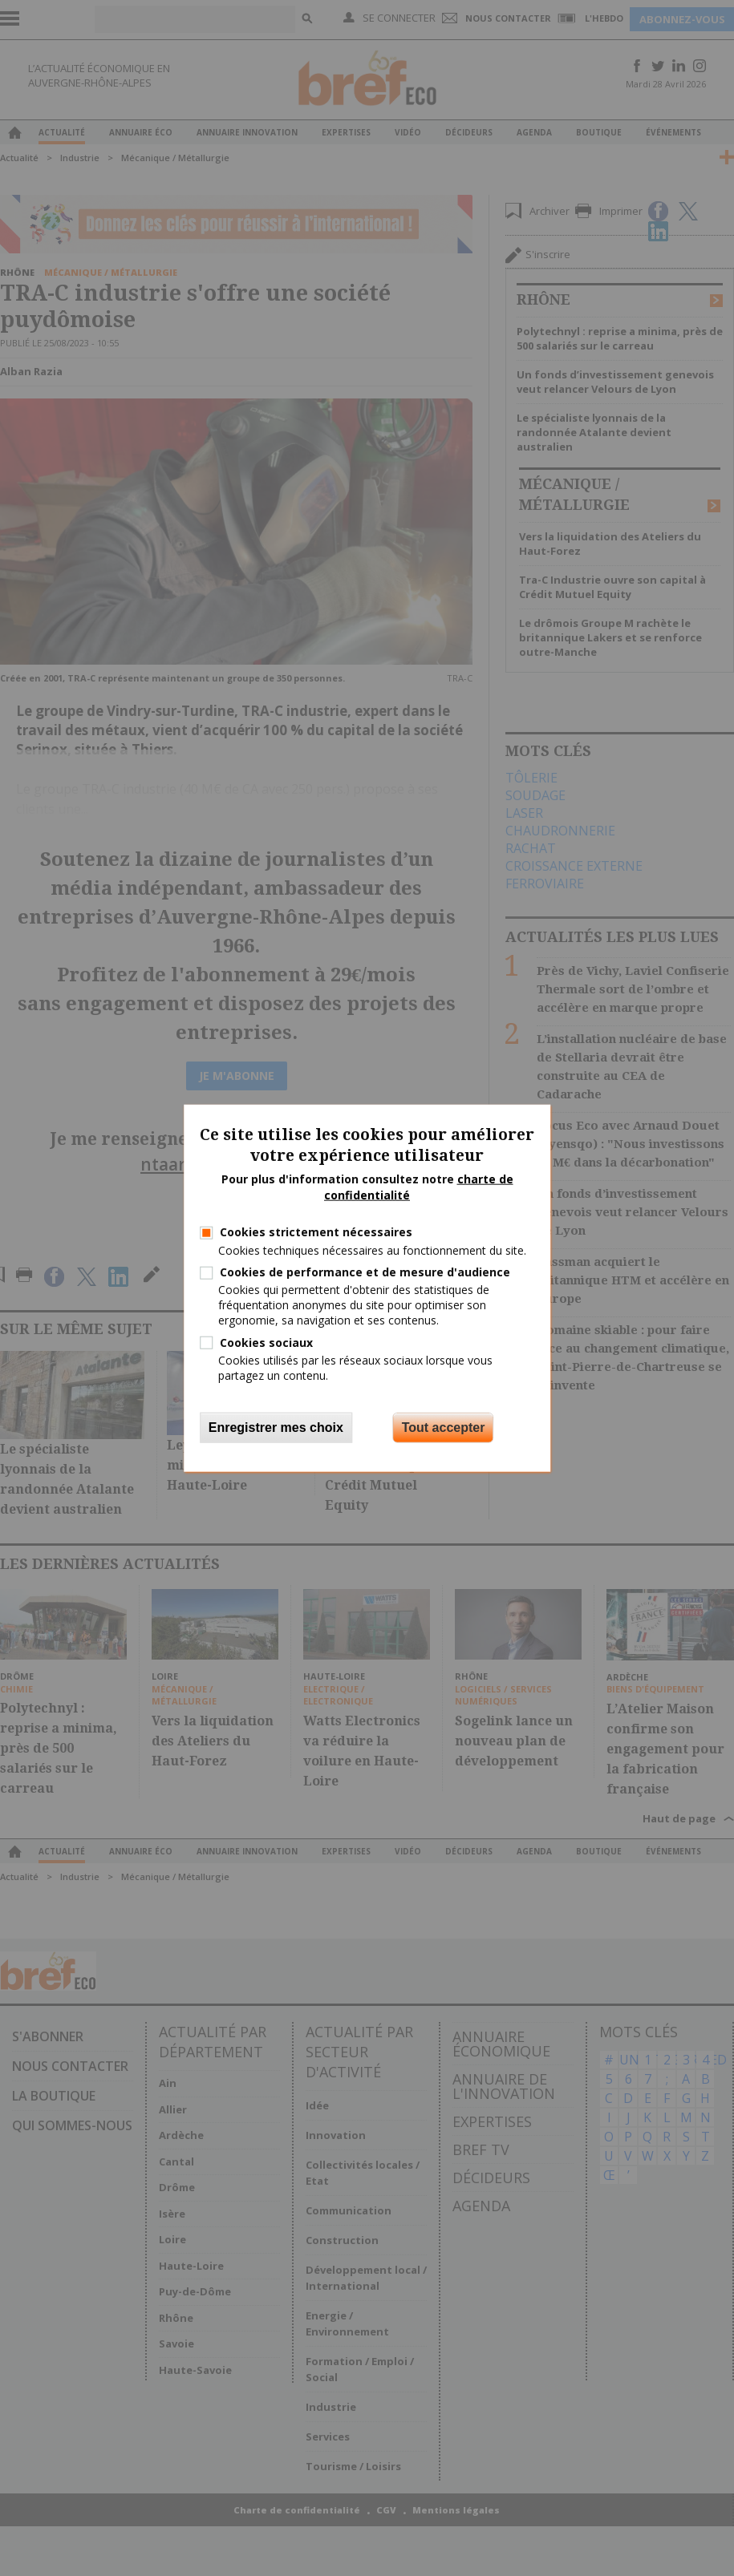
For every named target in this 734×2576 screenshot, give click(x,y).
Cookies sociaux (266, 1341)
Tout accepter (443, 1427)
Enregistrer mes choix (276, 1427)
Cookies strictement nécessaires (316, 1231)
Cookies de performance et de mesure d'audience (365, 1272)
